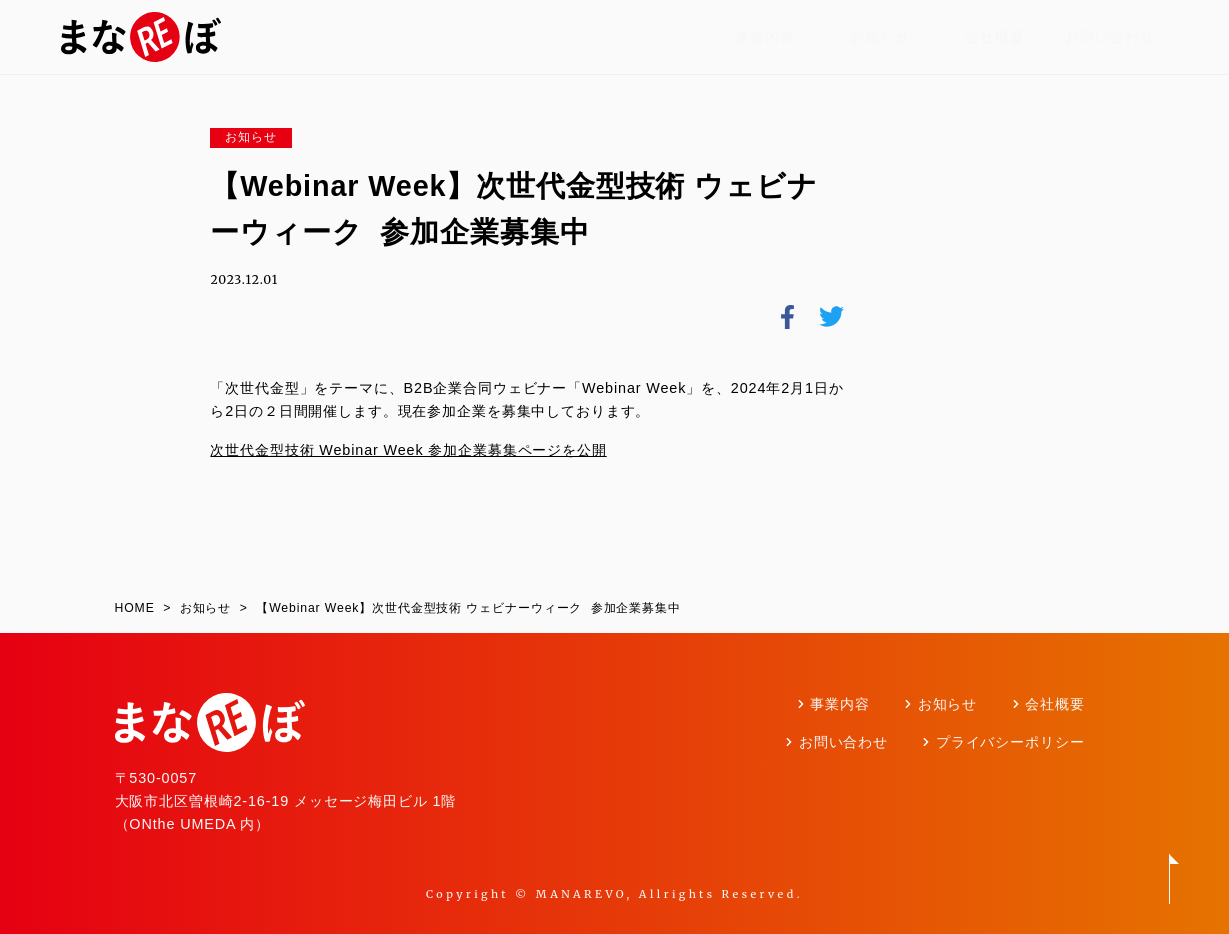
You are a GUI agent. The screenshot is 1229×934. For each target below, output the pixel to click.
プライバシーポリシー (1010, 742)
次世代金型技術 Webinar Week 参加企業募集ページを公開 (408, 450)
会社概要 (994, 37)
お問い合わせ (1109, 37)
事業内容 (764, 37)
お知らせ (879, 37)
